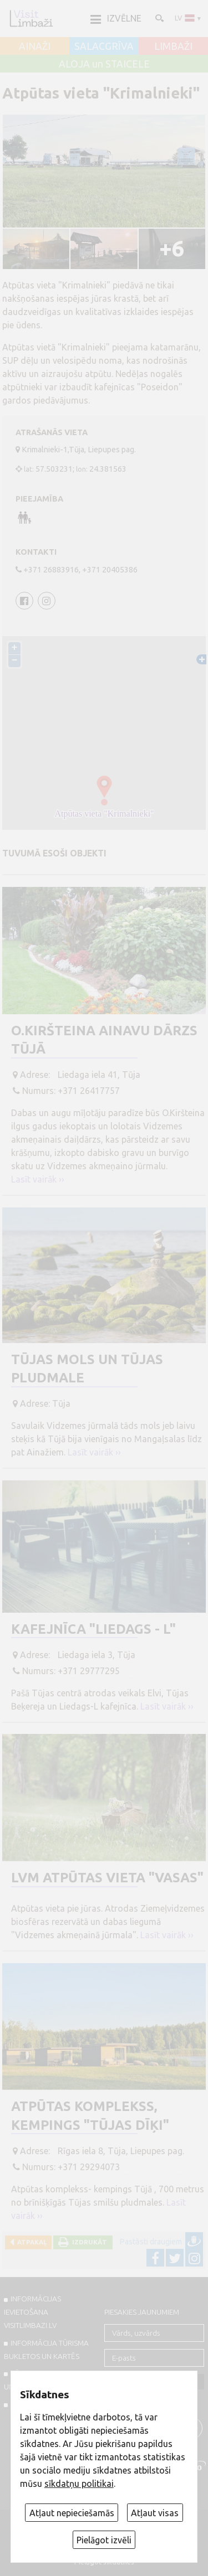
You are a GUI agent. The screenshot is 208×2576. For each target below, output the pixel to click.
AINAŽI (34, 46)
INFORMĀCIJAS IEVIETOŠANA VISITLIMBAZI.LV (32, 2312)
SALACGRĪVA (104, 46)
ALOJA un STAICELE (104, 64)
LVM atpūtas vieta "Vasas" (107, 1877)
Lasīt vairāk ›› (37, 1179)
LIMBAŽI (173, 46)
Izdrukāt (88, 2241)
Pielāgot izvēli (104, 2540)
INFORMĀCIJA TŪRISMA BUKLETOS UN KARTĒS (46, 2349)
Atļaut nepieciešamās (71, 2513)
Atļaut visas (155, 2513)
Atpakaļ (30, 2241)
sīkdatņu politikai (79, 2484)
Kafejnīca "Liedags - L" (93, 1629)
